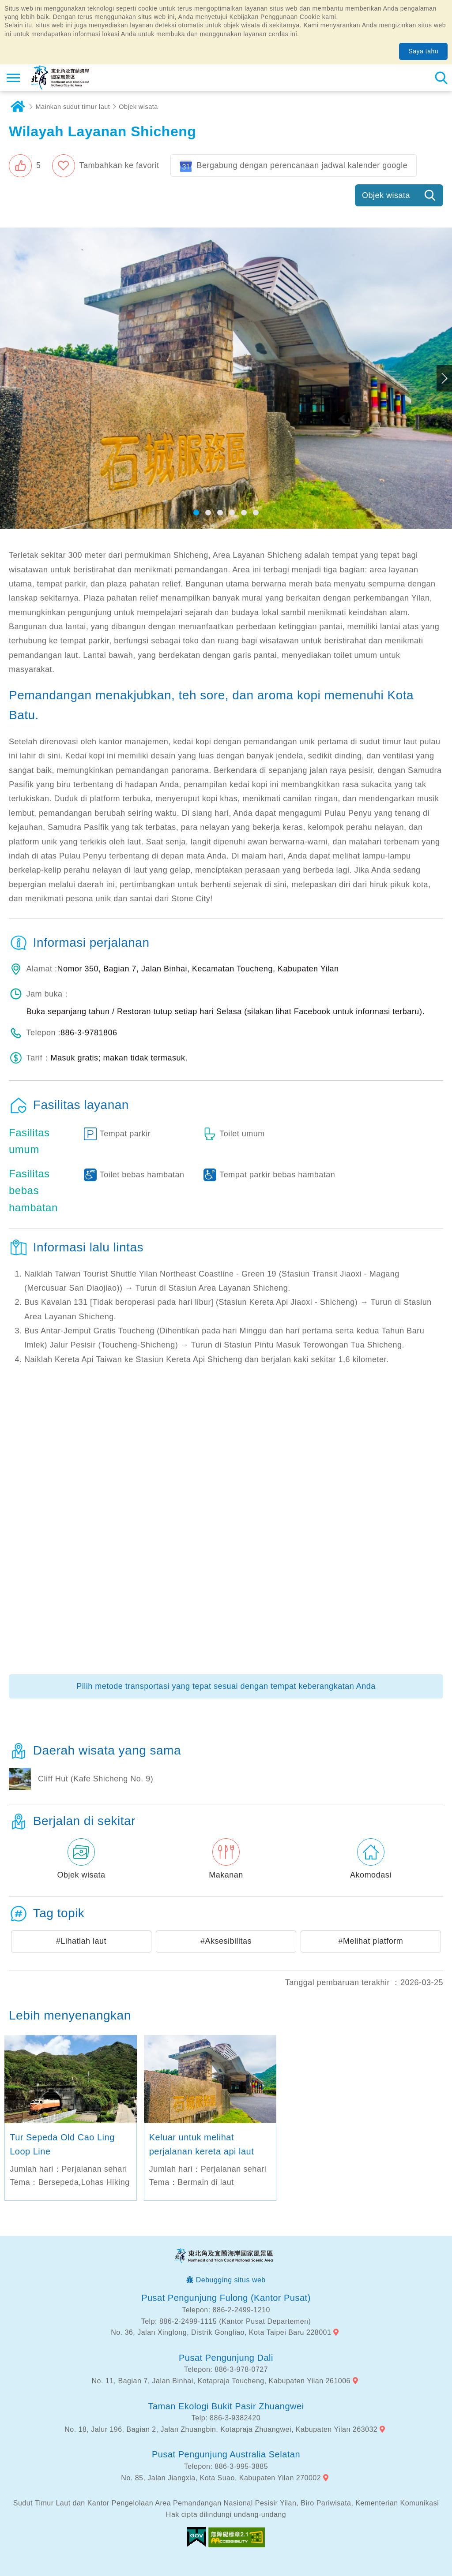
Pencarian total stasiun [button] (441, 77)
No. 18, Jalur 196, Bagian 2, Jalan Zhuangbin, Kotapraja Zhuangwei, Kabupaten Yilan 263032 (220, 2429)
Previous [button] (7, 378)
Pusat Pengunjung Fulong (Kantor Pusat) (226, 2298)
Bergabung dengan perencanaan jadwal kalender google (301, 165)
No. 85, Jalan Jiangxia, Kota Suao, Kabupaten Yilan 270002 (221, 2478)
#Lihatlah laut (81, 1941)
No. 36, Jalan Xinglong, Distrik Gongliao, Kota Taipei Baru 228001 (221, 2332)
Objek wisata (138, 106)
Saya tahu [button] (423, 51)
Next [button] (444, 378)
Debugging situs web (231, 2280)
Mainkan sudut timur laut (73, 106)
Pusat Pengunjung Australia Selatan (226, 2454)
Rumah (17, 107)
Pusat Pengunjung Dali (226, 2358)
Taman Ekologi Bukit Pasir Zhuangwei (226, 2406)
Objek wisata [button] (386, 195)
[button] (25, 165)
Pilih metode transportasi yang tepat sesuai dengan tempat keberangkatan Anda (225, 1686)
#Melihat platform (371, 1941)
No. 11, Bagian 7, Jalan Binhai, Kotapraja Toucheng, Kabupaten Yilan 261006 (221, 2381)
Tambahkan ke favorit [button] (119, 165)
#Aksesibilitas (226, 1941)
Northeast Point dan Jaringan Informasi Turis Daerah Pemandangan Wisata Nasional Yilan (60, 77)
